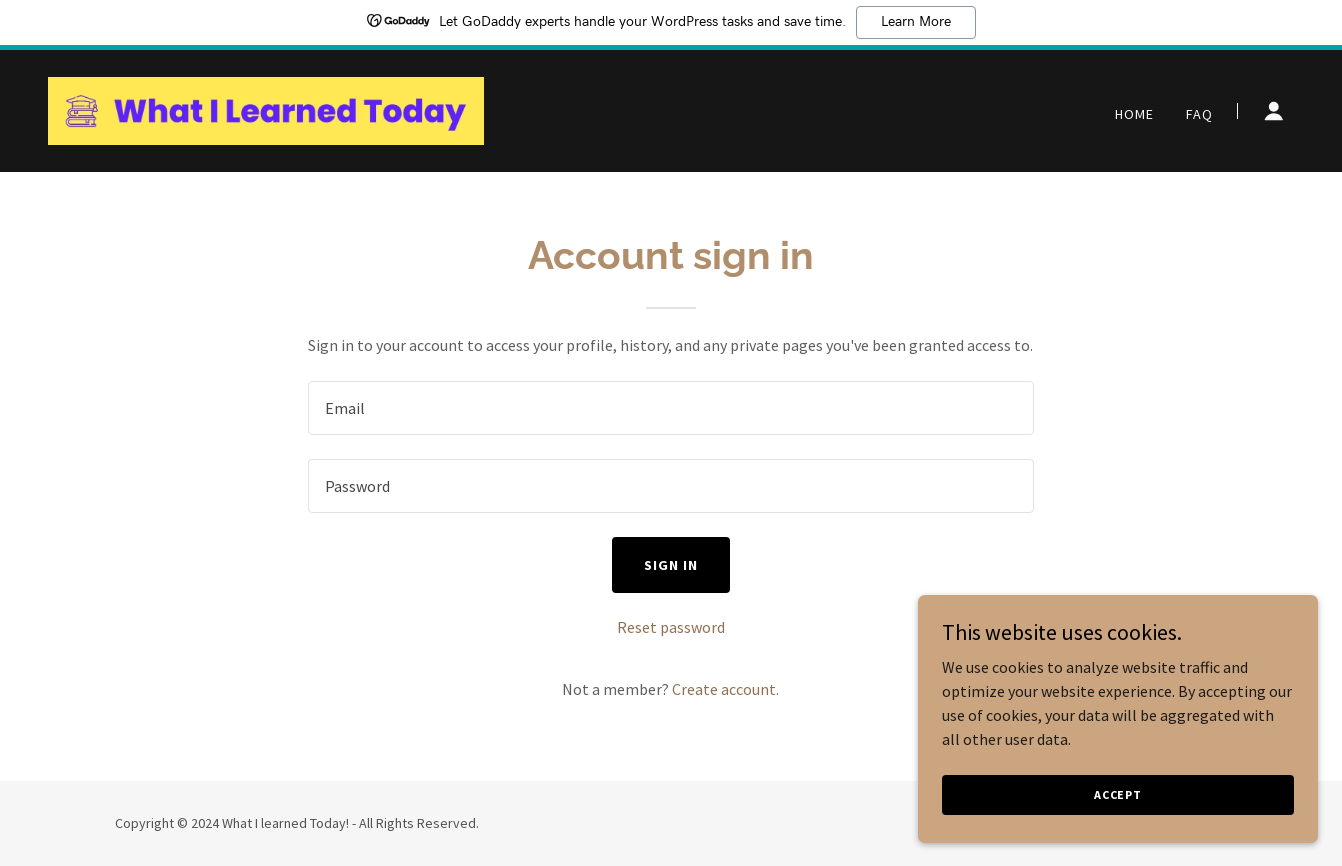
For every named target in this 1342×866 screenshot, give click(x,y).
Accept (1118, 821)
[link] (266, 109)
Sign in (671, 565)
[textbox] (670, 408)
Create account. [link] (725, 689)
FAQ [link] (1199, 114)
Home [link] (1134, 114)
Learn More (916, 22)
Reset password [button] (671, 627)
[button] (1274, 111)
